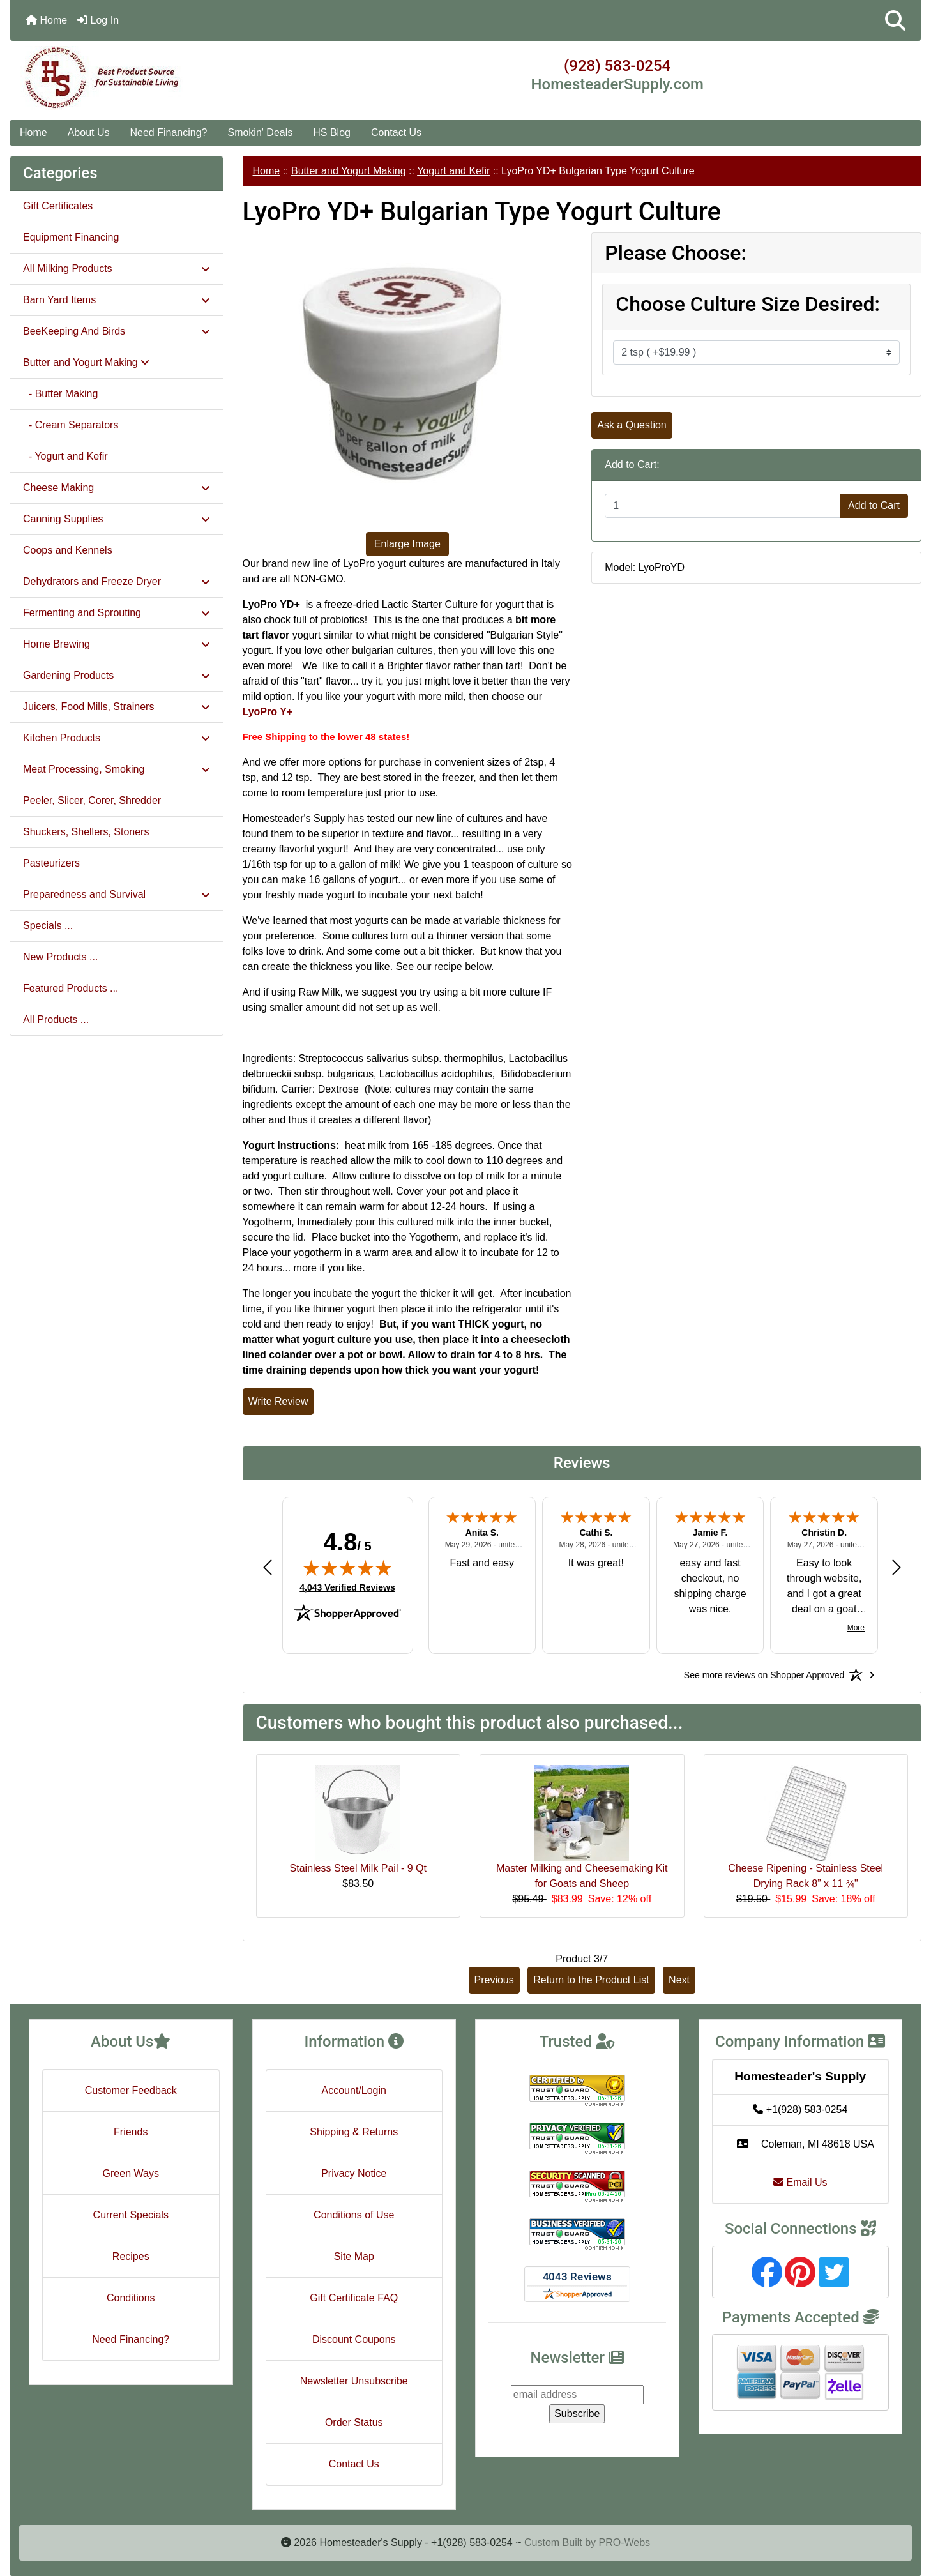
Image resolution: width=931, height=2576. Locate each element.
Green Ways (131, 2173)
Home (46, 20)
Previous (494, 1979)
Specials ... (48, 925)
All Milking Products (116, 268)
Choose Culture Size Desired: (748, 304)
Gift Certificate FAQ (354, 2297)
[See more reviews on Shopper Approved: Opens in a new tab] (764, 1675)
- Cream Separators (70, 425)
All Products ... (56, 1019)
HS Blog (332, 132)
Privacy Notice (353, 2173)
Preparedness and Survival (116, 894)
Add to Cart (874, 505)
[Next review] (896, 1567)
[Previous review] (268, 1567)
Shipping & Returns (354, 2131)
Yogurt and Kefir (453, 170)
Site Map (354, 2256)
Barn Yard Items (116, 299)
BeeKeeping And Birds (116, 331)
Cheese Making (116, 487)
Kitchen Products (116, 737)
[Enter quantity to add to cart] (722, 506)
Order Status (354, 2422)
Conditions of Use (354, 2214)
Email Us (800, 2182)
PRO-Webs (624, 2542)
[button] (895, 20)
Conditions (131, 2297)
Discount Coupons (354, 2339)
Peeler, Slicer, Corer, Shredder (92, 800)
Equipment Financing (71, 237)
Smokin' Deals (259, 132)
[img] (347, 1567)
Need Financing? (169, 132)
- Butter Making (60, 393)
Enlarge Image (407, 543)
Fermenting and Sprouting (116, 612)
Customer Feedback (131, 2090)
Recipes (130, 2256)
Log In (98, 20)
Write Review (278, 1401)
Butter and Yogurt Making (348, 170)
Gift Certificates (58, 206)
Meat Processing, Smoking (116, 769)
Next (679, 1979)
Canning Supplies (116, 518)
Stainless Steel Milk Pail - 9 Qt (358, 1868)
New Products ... (60, 956)
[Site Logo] (162, 78)
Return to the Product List (591, 1979)
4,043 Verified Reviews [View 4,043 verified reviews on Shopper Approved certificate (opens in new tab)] (347, 1587)
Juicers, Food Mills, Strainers (116, 706)
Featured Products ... (70, 988)
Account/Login (354, 2090)
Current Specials (131, 2214)
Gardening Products (116, 675)
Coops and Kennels (67, 550)
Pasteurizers (51, 863)
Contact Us (396, 132)
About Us (89, 132)
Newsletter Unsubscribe (354, 2380)
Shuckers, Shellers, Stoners (86, 831)
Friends (131, 2131)
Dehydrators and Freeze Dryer (116, 581)
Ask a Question (632, 425)
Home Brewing (116, 644)
